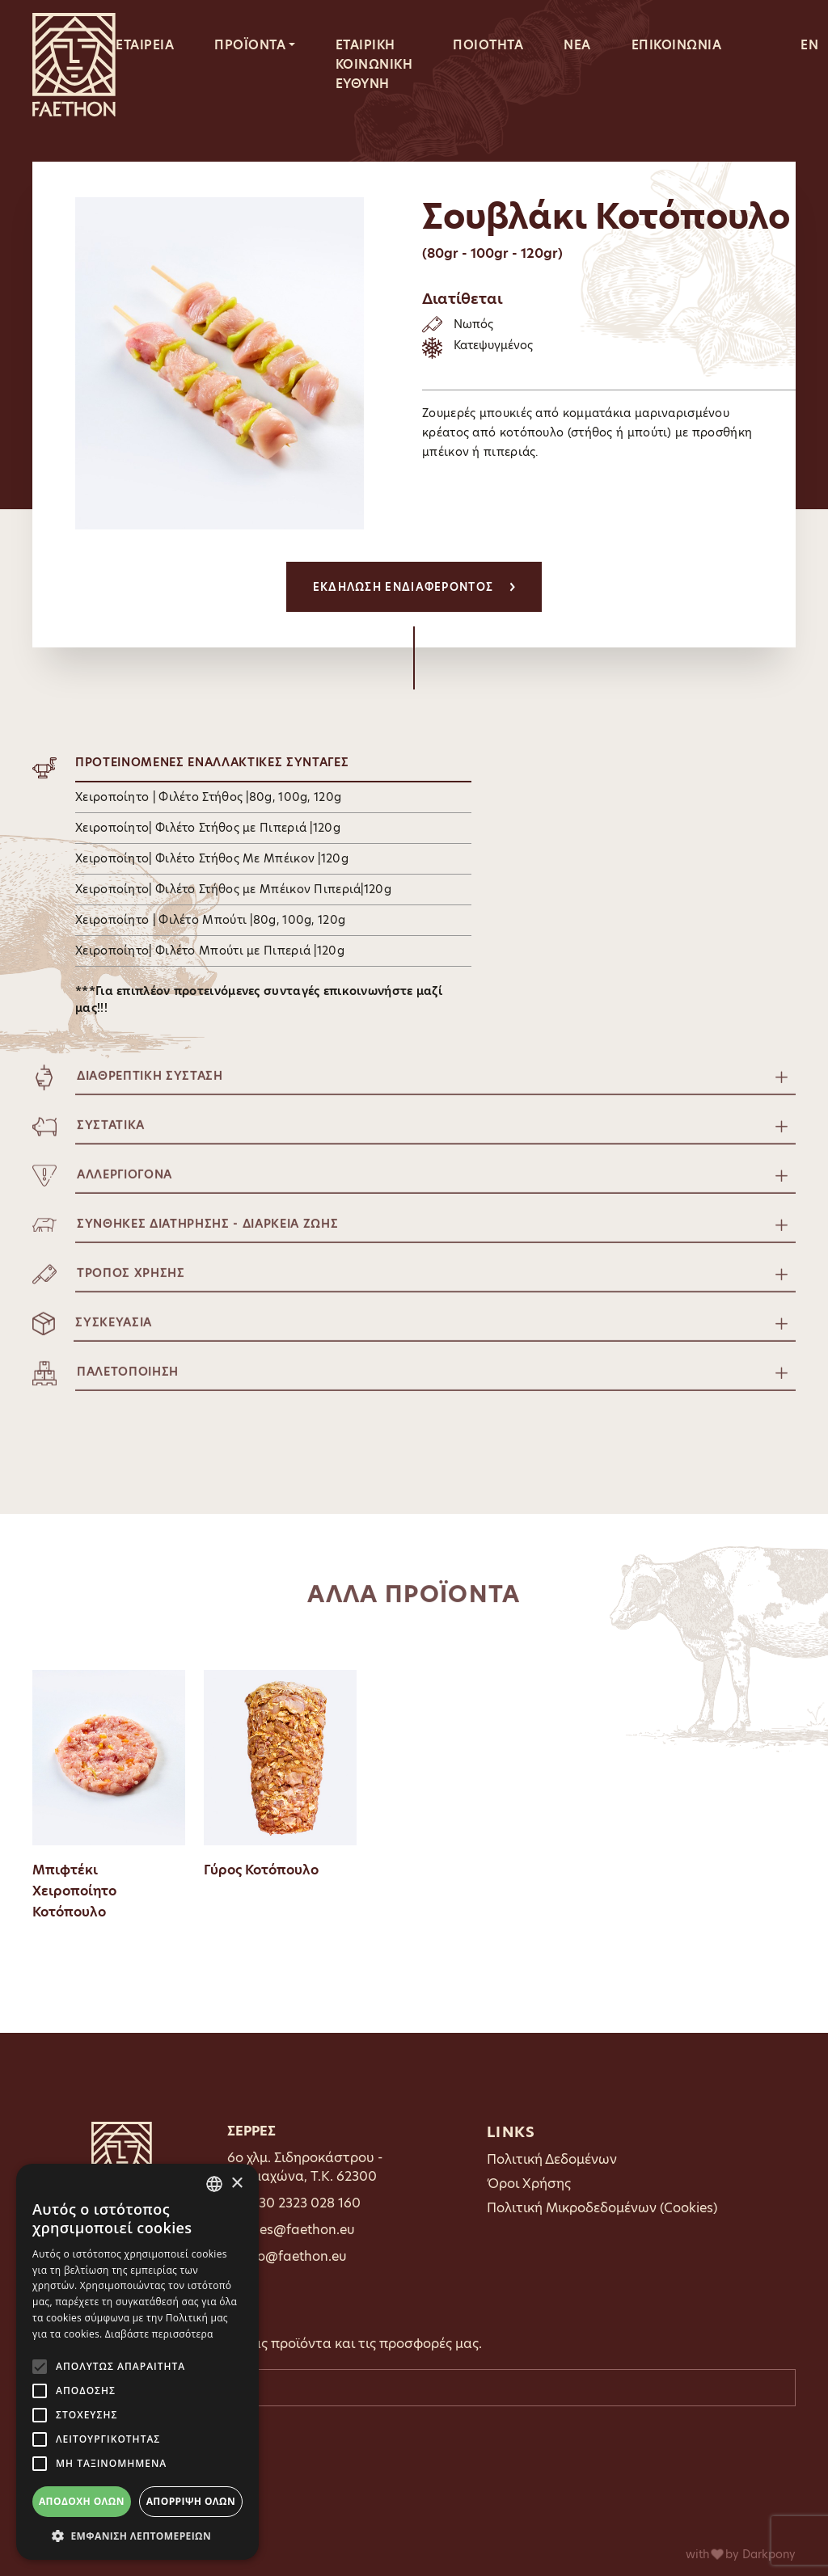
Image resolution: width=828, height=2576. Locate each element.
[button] (137, 2536)
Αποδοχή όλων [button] (82, 2501)
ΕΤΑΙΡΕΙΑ (145, 44)
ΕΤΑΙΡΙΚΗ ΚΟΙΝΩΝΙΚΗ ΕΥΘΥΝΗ (374, 64)
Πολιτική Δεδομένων (552, 2159)
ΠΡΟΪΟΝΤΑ (249, 44)
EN (809, 44)
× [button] (236, 2184)
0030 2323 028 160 (301, 2203)
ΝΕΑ (577, 44)
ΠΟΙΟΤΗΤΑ (488, 44)
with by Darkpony (741, 2554)
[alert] (137, 2362)
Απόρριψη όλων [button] (190, 2501)
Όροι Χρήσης (529, 2183)
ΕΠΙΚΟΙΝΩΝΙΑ (677, 44)
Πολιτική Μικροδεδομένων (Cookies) (602, 2208)
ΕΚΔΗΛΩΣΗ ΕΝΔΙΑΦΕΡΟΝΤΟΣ (414, 587)
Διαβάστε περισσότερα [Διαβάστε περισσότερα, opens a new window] (159, 2334)
